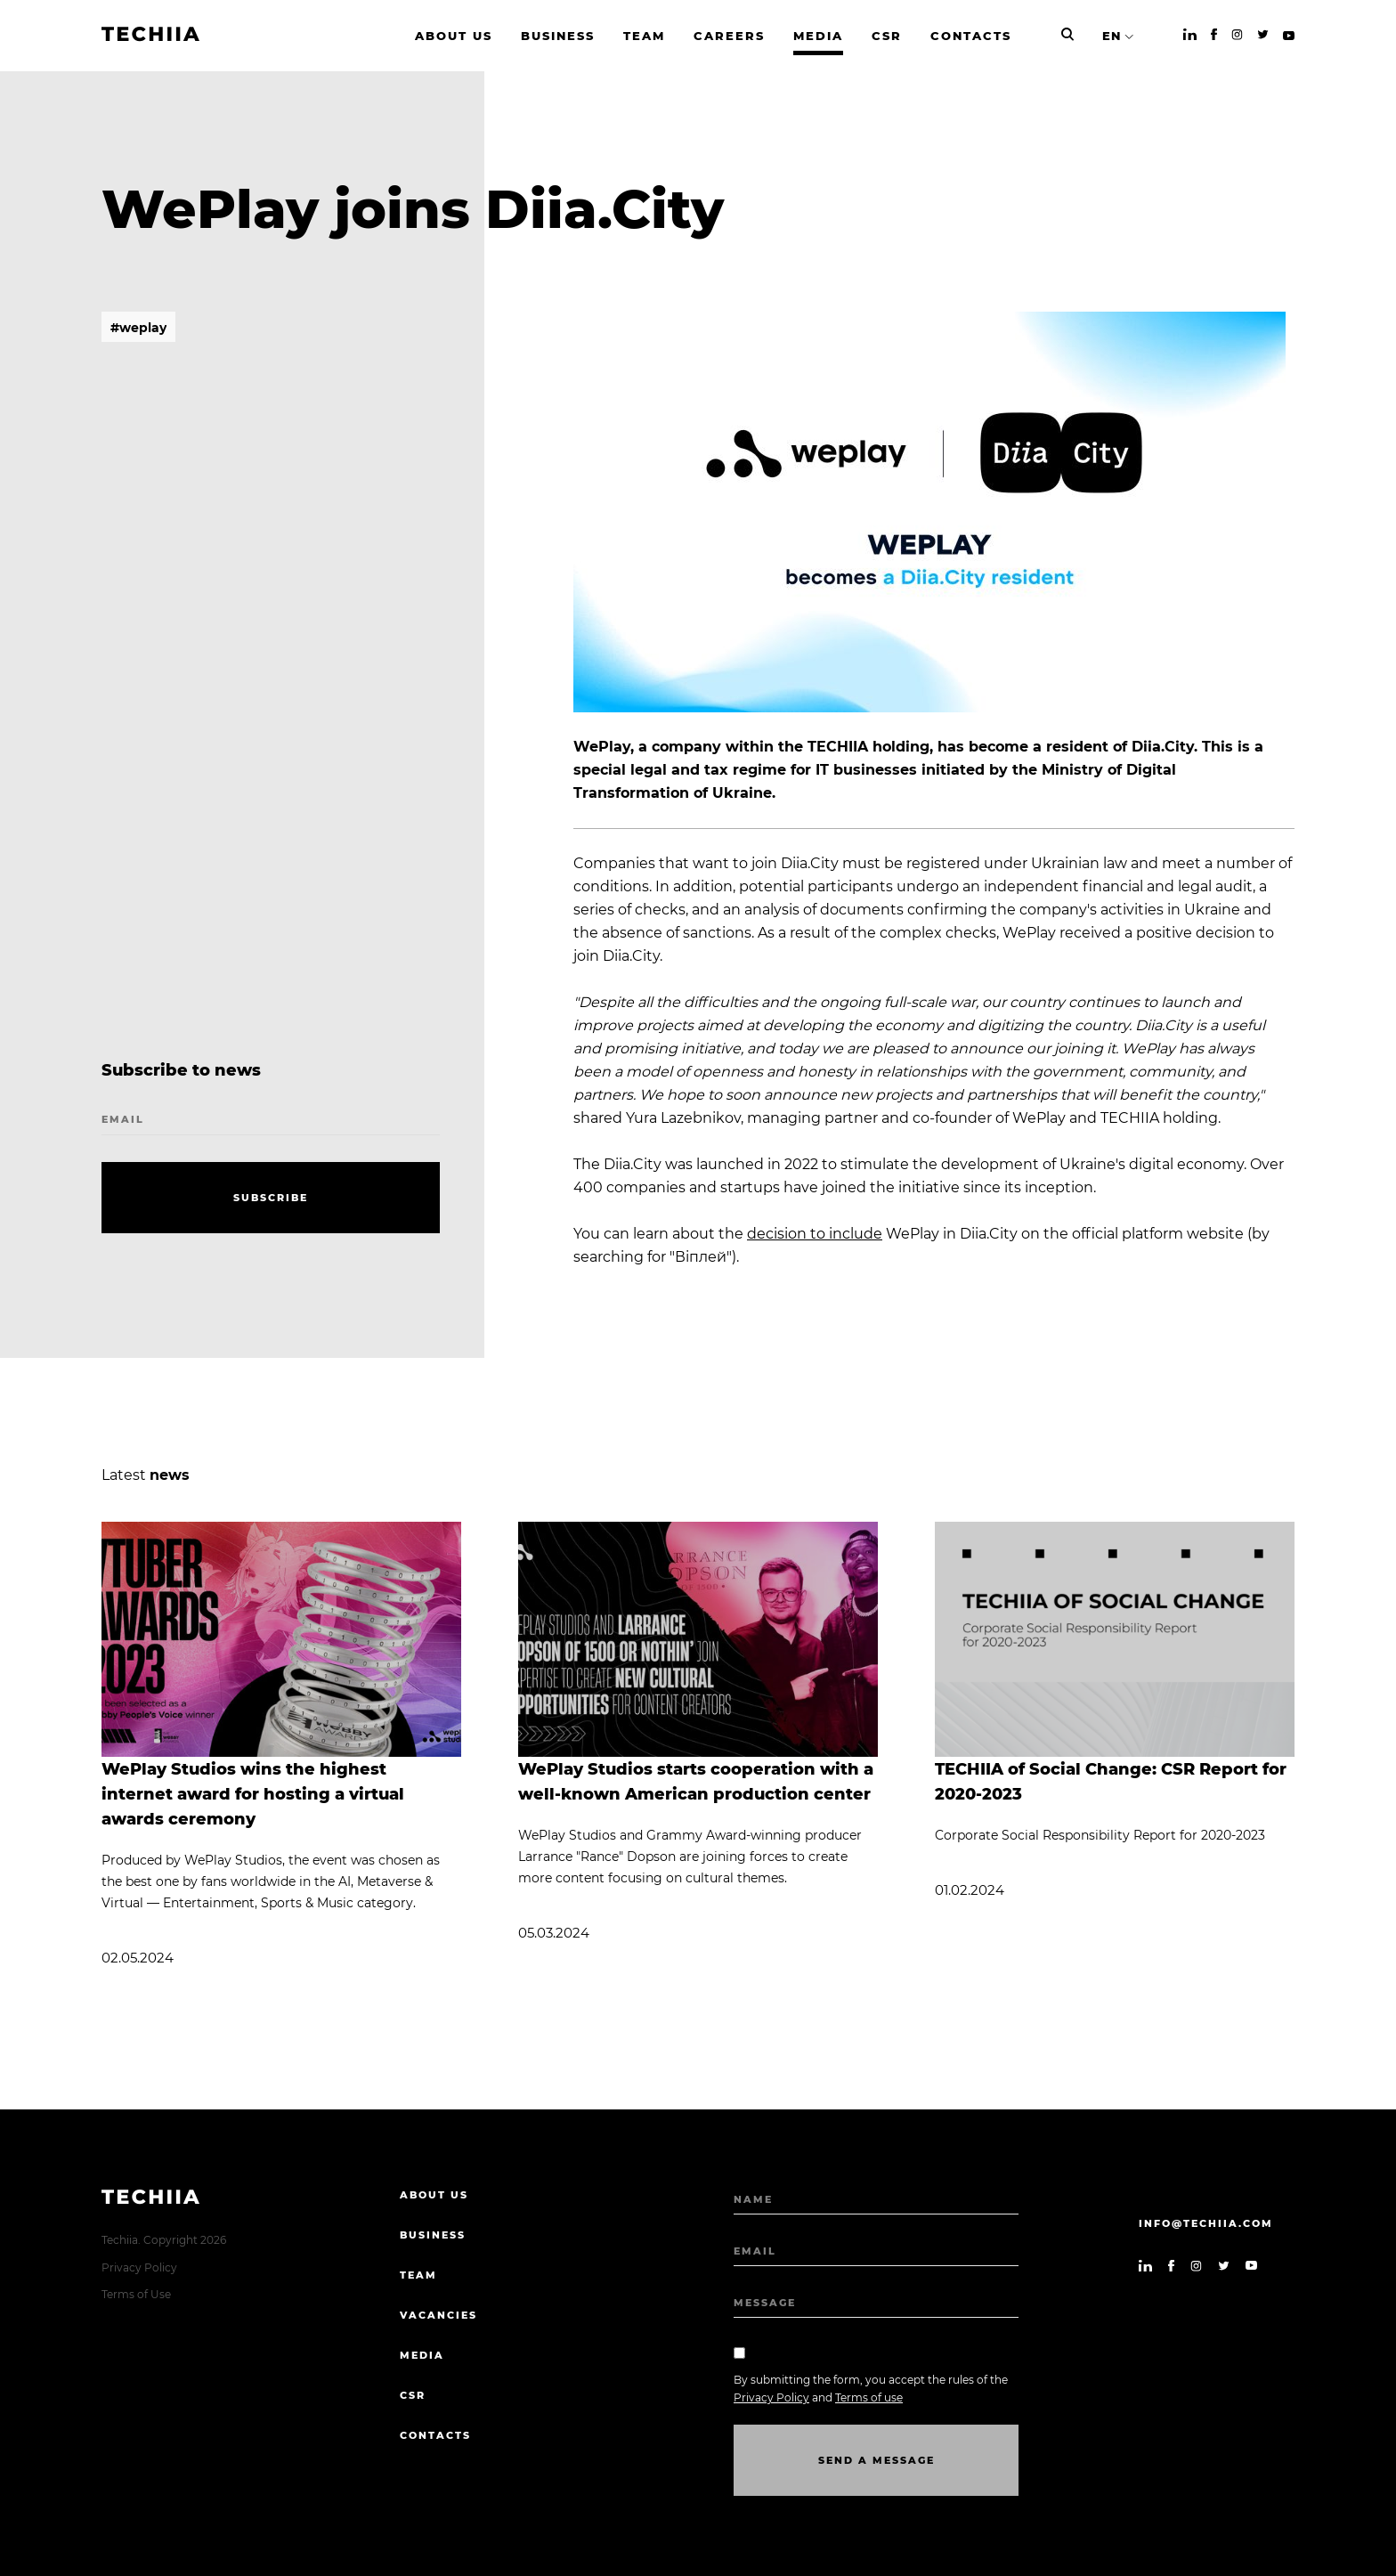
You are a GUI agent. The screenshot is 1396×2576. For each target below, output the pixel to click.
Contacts (435, 2435)
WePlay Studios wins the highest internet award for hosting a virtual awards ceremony (252, 1794)
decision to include (814, 1233)
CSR (413, 2395)
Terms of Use (136, 2294)
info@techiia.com (1206, 2223)
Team (418, 2275)
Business (433, 2235)
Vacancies (438, 2315)
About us (434, 2195)
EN (1111, 35)
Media (422, 2355)
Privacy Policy (139, 2267)
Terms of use (869, 2397)
